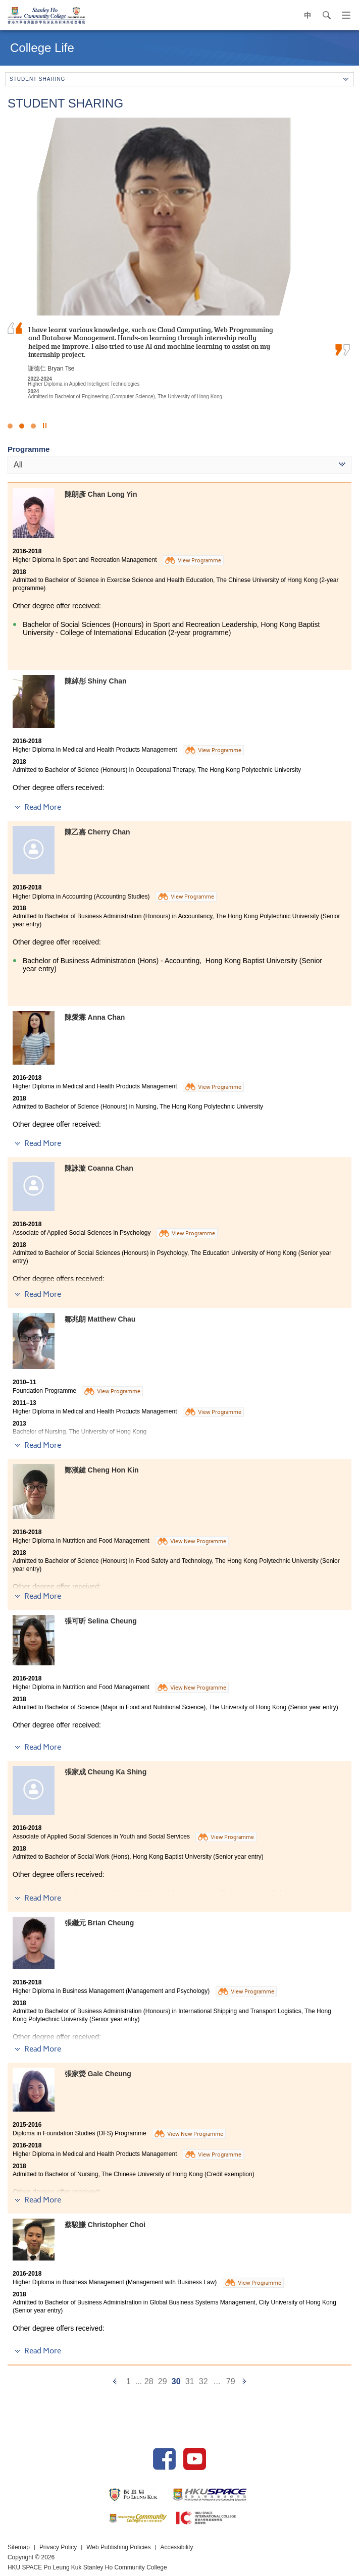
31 (189, 2381)
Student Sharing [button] (179, 79)
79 (230, 2381)
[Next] (244, 2381)
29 (162, 2381)
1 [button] (10, 426)
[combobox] (179, 465)
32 (203, 2381)
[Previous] (115, 2381)
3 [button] (33, 426)
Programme (28, 449)
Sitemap (19, 2547)
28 (148, 2381)
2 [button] (21, 426)
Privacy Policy (58, 2547)
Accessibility (177, 2547)
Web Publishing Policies (119, 2547)
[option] (179, 257)
